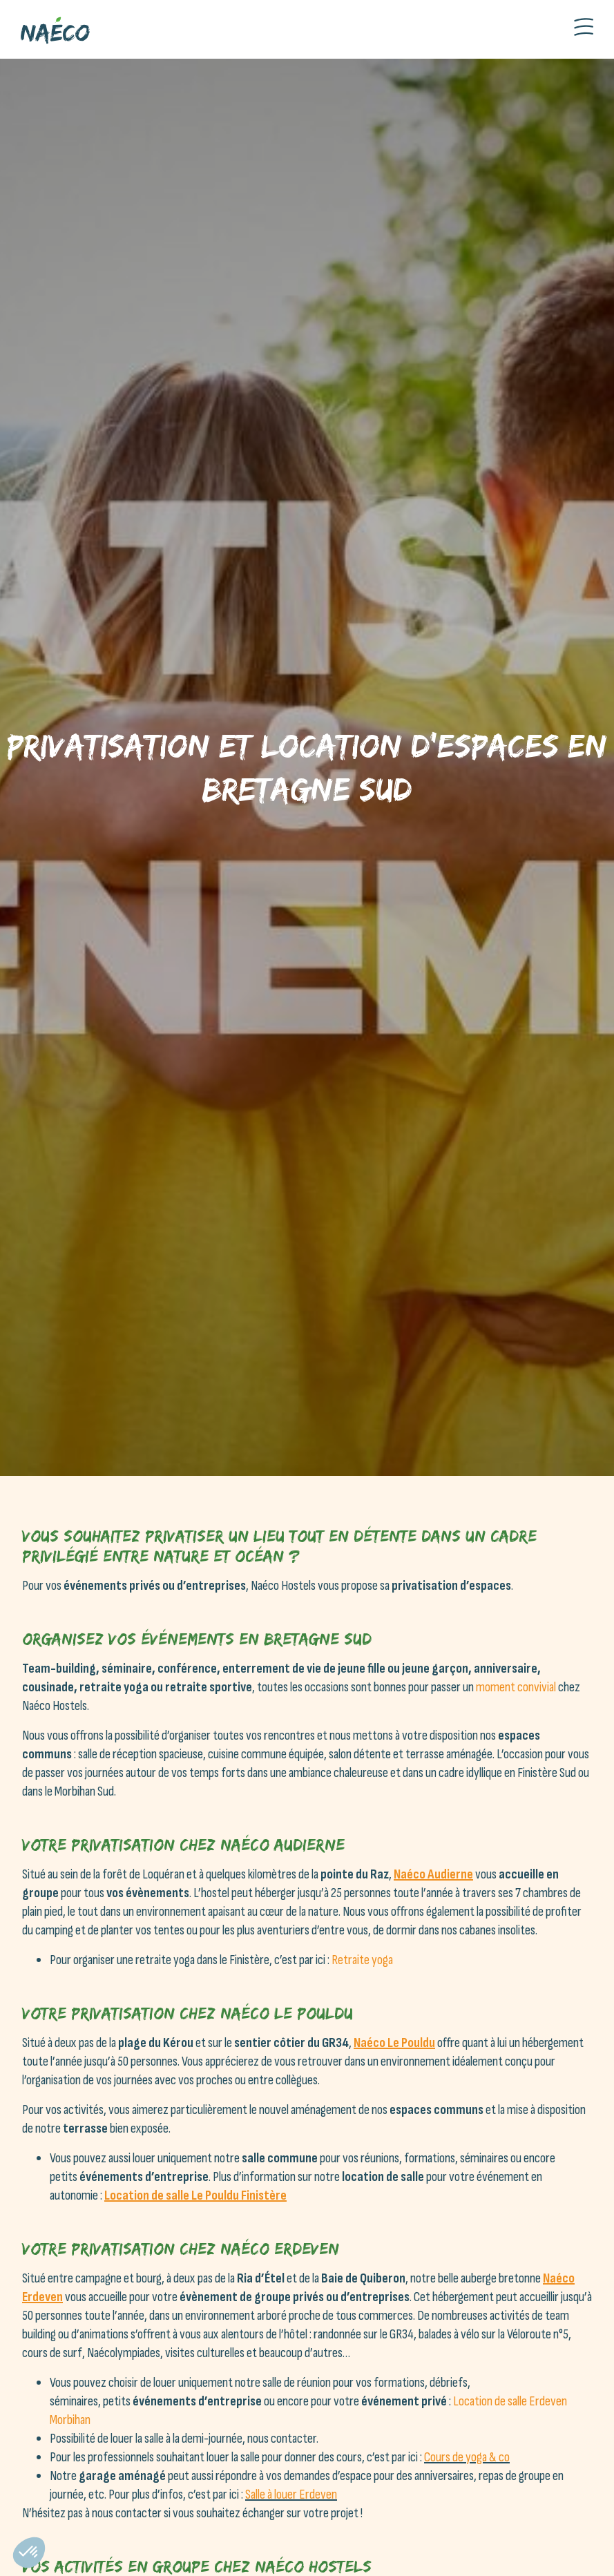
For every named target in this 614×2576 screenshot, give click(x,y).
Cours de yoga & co (467, 2457)
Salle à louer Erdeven (291, 2494)
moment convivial (516, 1687)
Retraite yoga (362, 1960)
